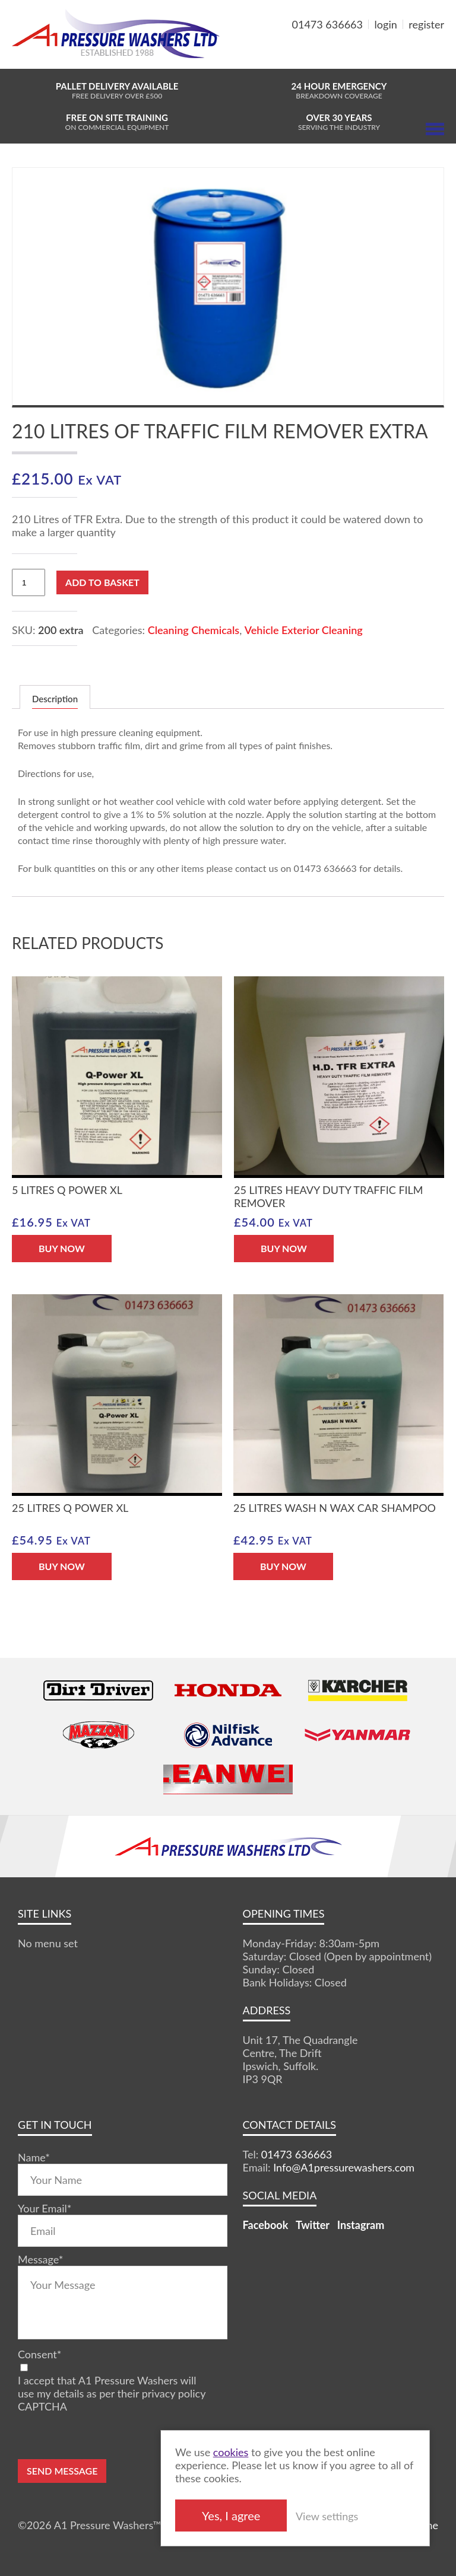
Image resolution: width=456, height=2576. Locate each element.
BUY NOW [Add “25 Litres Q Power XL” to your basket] (62, 1566)
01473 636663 (327, 24)
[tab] (55, 697)
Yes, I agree (259, 2515)
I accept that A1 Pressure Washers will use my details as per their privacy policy (111, 2387)
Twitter (313, 2224)
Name (34, 2157)
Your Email (44, 2208)
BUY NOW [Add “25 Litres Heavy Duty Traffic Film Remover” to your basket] (284, 1248)
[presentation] (108, 2436)
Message (40, 2259)
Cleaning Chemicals (193, 629)
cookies (259, 2451)
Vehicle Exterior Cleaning (304, 629)
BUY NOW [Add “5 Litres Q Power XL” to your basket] (62, 1248)
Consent (39, 2354)
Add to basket (102, 582)
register (426, 24)
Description (55, 698)
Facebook (266, 2224)
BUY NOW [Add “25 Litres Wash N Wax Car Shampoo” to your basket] (283, 1566)
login (386, 24)
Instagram (360, 2224)
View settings (355, 2515)
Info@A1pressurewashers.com (343, 2167)
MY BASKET (401, 53)
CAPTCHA (42, 2406)
